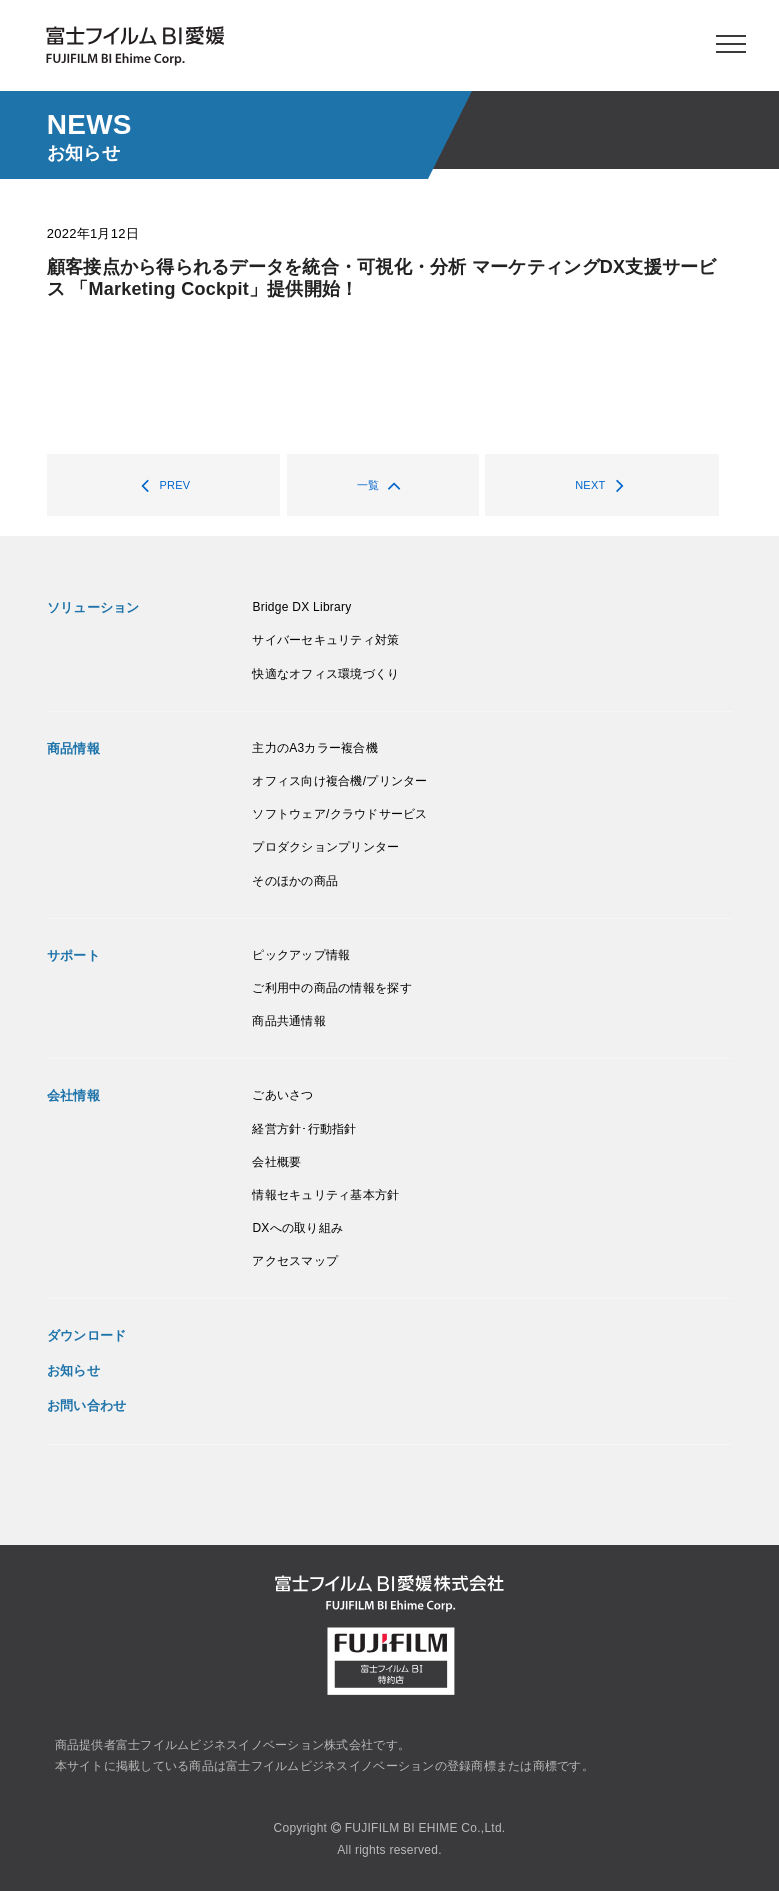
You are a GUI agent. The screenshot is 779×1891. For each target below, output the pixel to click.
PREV (160, 485)
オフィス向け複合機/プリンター (339, 781)
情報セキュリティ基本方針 (325, 1195)
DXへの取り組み (297, 1228)
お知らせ (73, 1370)
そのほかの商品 (295, 881)
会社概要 (276, 1162)
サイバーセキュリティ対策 (325, 640)
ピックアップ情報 (301, 955)
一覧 (382, 485)
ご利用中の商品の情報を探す (331, 988)
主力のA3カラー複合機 (315, 748)
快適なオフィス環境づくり (325, 674)
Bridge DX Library (301, 607)
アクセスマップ (295, 1261)
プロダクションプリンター (325, 847)
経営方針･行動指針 (304, 1129)
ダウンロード (87, 1335)
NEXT (604, 485)
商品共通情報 (289, 1021)
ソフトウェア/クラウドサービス (339, 814)
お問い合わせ (87, 1405)
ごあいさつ (282, 1095)
